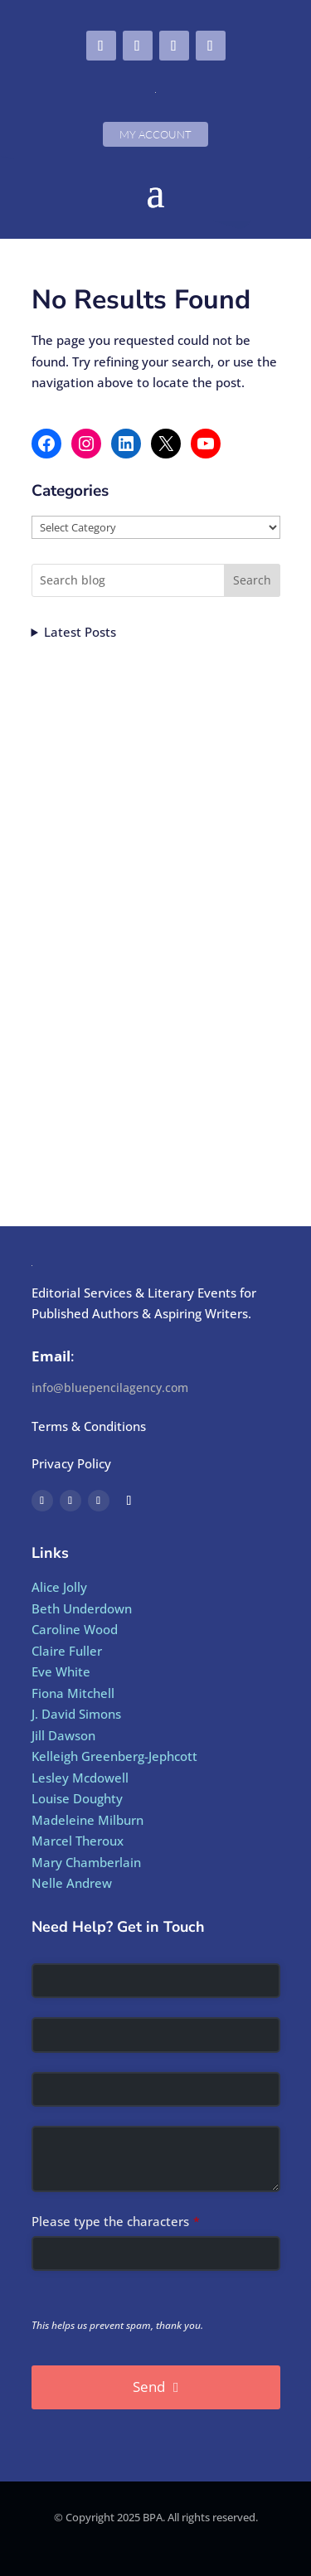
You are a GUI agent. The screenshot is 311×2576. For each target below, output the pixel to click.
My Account (155, 134)
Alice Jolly (59, 1587)
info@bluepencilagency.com (110, 1387)
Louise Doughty (77, 1798)
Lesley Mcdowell (80, 1777)
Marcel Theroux (78, 1840)
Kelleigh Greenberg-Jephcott (114, 1756)
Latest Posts (80, 631)
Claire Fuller (67, 1650)
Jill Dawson (63, 1735)
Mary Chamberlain (86, 1862)
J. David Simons (76, 1713)
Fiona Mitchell (73, 1693)
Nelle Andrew (72, 1883)
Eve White (61, 1671)
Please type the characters (116, 2221)
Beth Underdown (82, 1608)
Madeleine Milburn (87, 1820)
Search (252, 580)
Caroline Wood (75, 1629)
